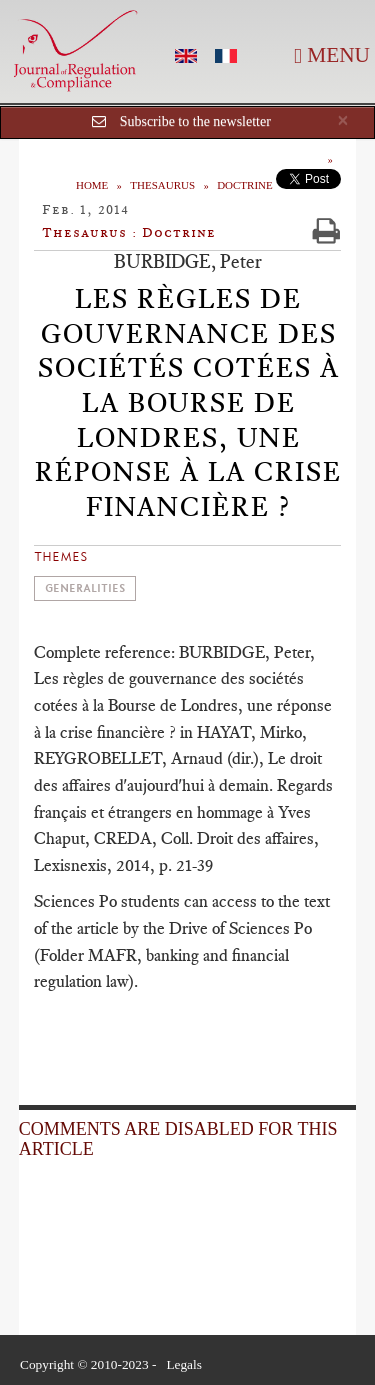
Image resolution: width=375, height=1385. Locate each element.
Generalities (85, 588)
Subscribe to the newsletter (195, 121)
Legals (184, 1364)
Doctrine (245, 185)
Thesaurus (162, 185)
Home (92, 185)
